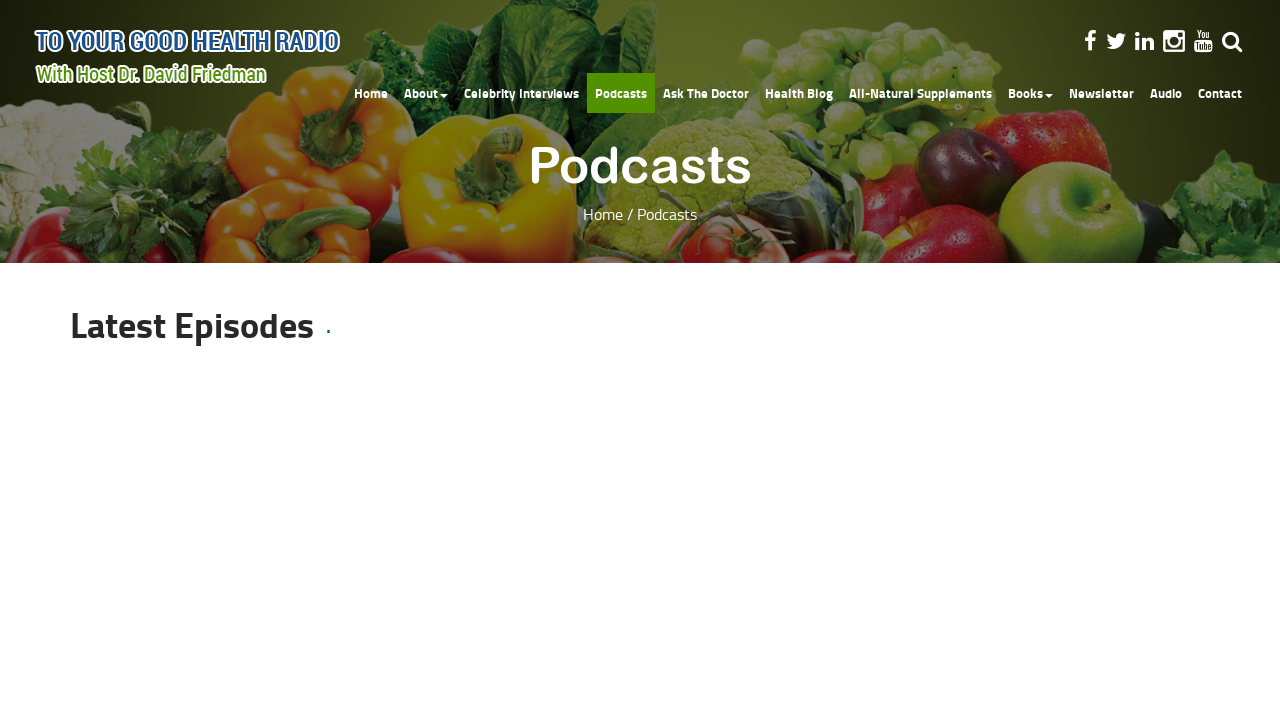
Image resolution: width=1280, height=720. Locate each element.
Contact (1220, 93)
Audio (1166, 93)
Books (1030, 93)
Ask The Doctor (706, 93)
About (426, 93)
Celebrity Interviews (521, 93)
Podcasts (621, 93)
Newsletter (1101, 93)
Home (371, 93)
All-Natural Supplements (920, 93)
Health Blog (799, 93)
